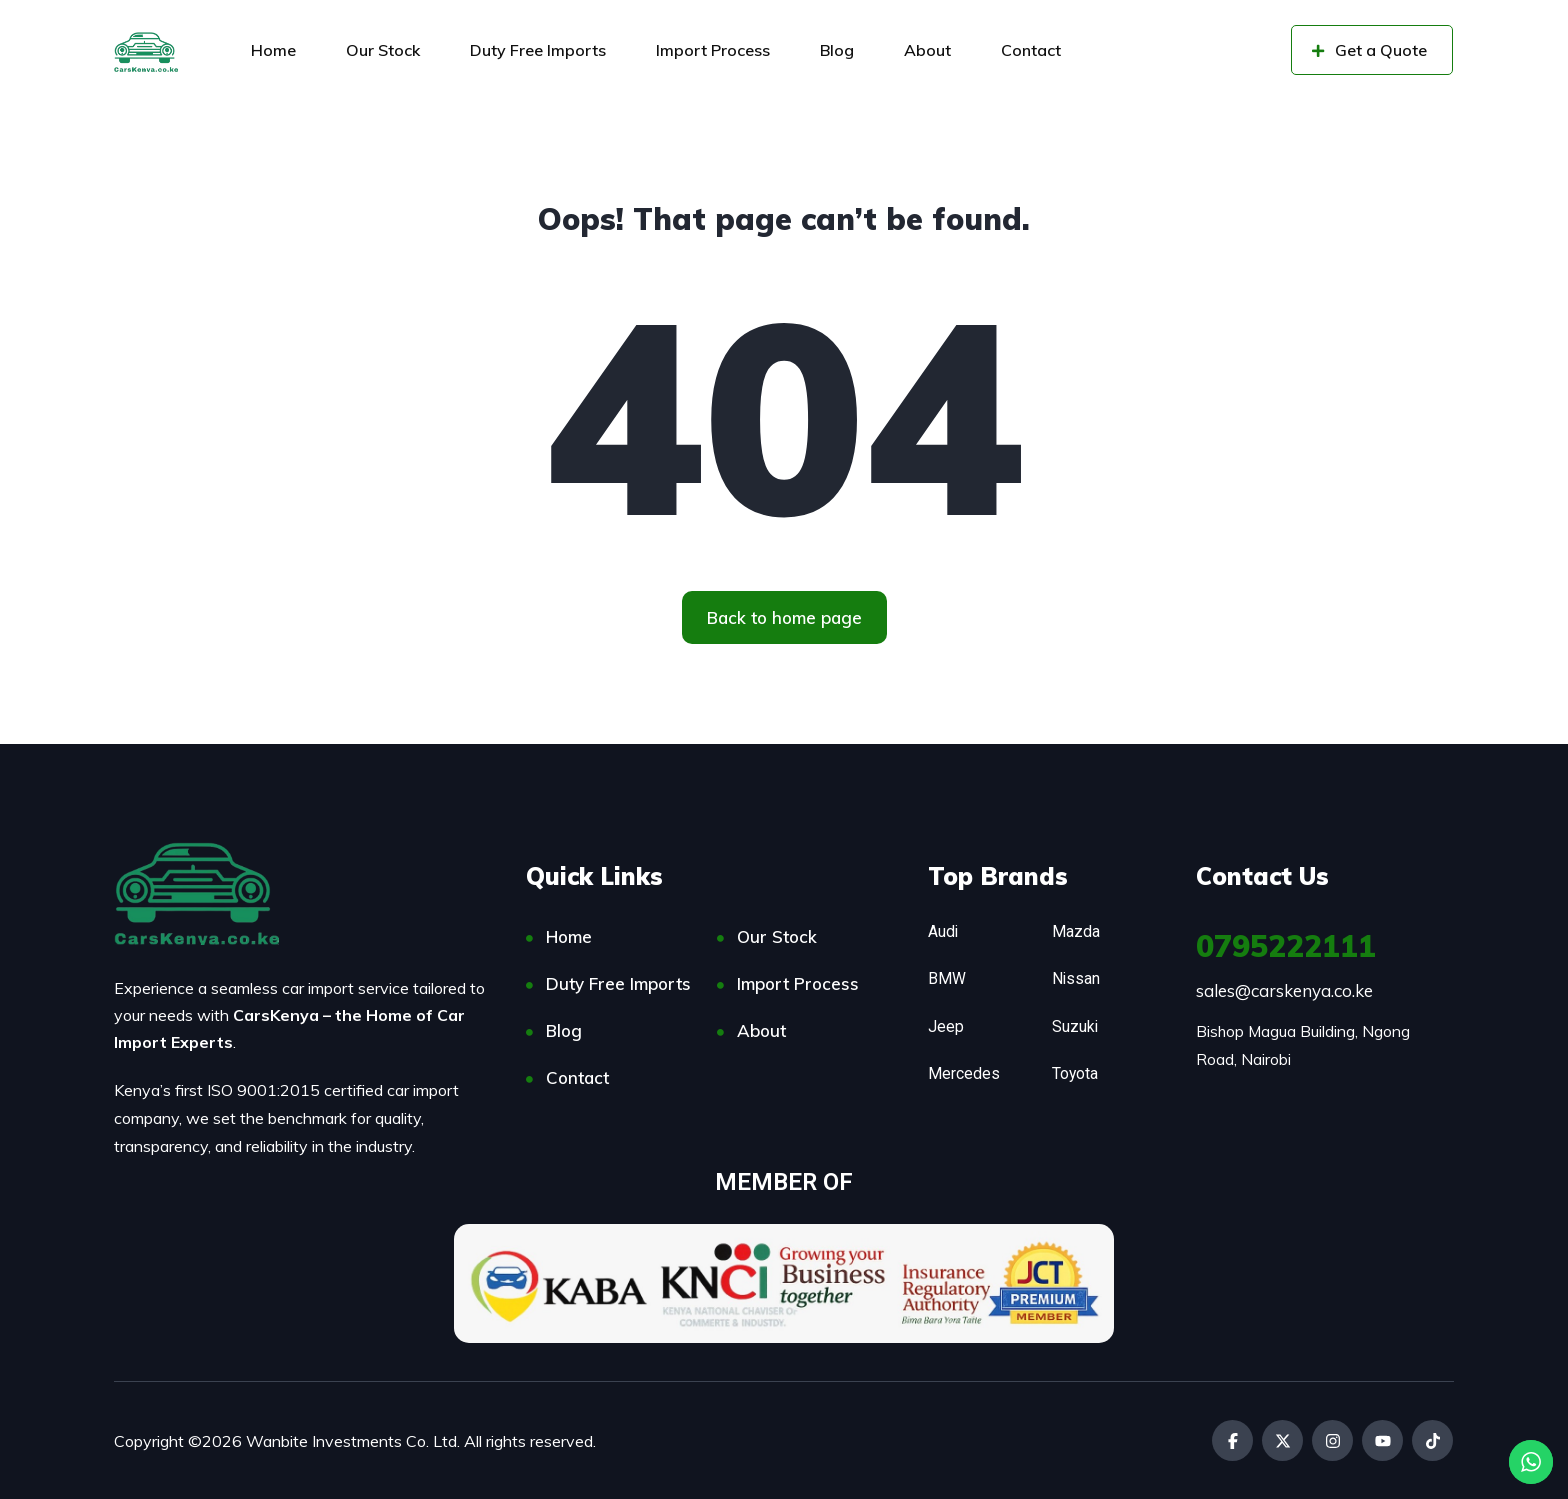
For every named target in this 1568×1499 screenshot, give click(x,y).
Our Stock (383, 50)
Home (273, 50)
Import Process (713, 50)
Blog (837, 50)
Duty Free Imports (538, 50)
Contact (1031, 50)
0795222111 (1286, 946)
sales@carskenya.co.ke (1284, 990)
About (927, 50)
